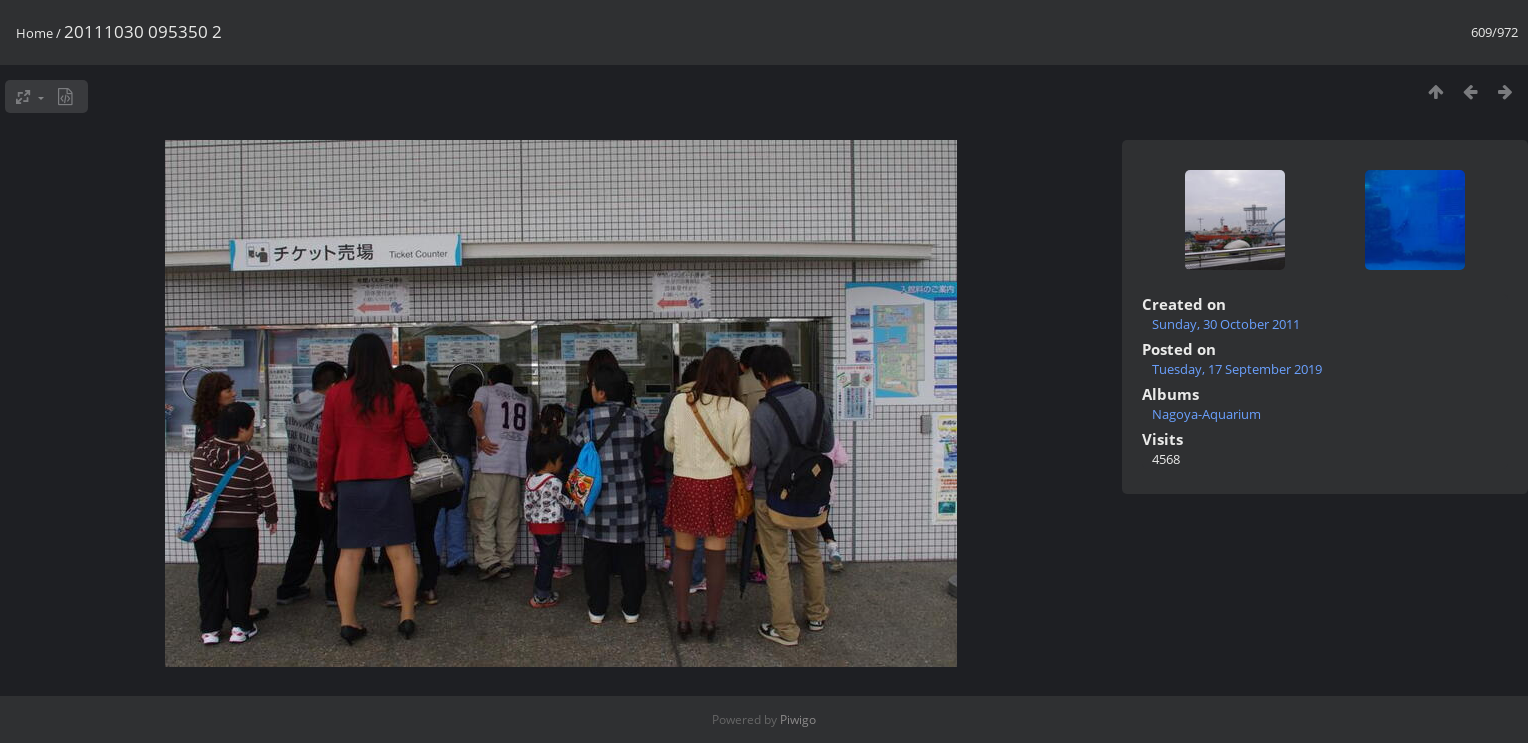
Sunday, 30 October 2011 (1226, 324)
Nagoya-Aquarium (1206, 414)
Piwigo (798, 719)
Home (34, 33)
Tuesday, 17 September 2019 (1237, 369)
